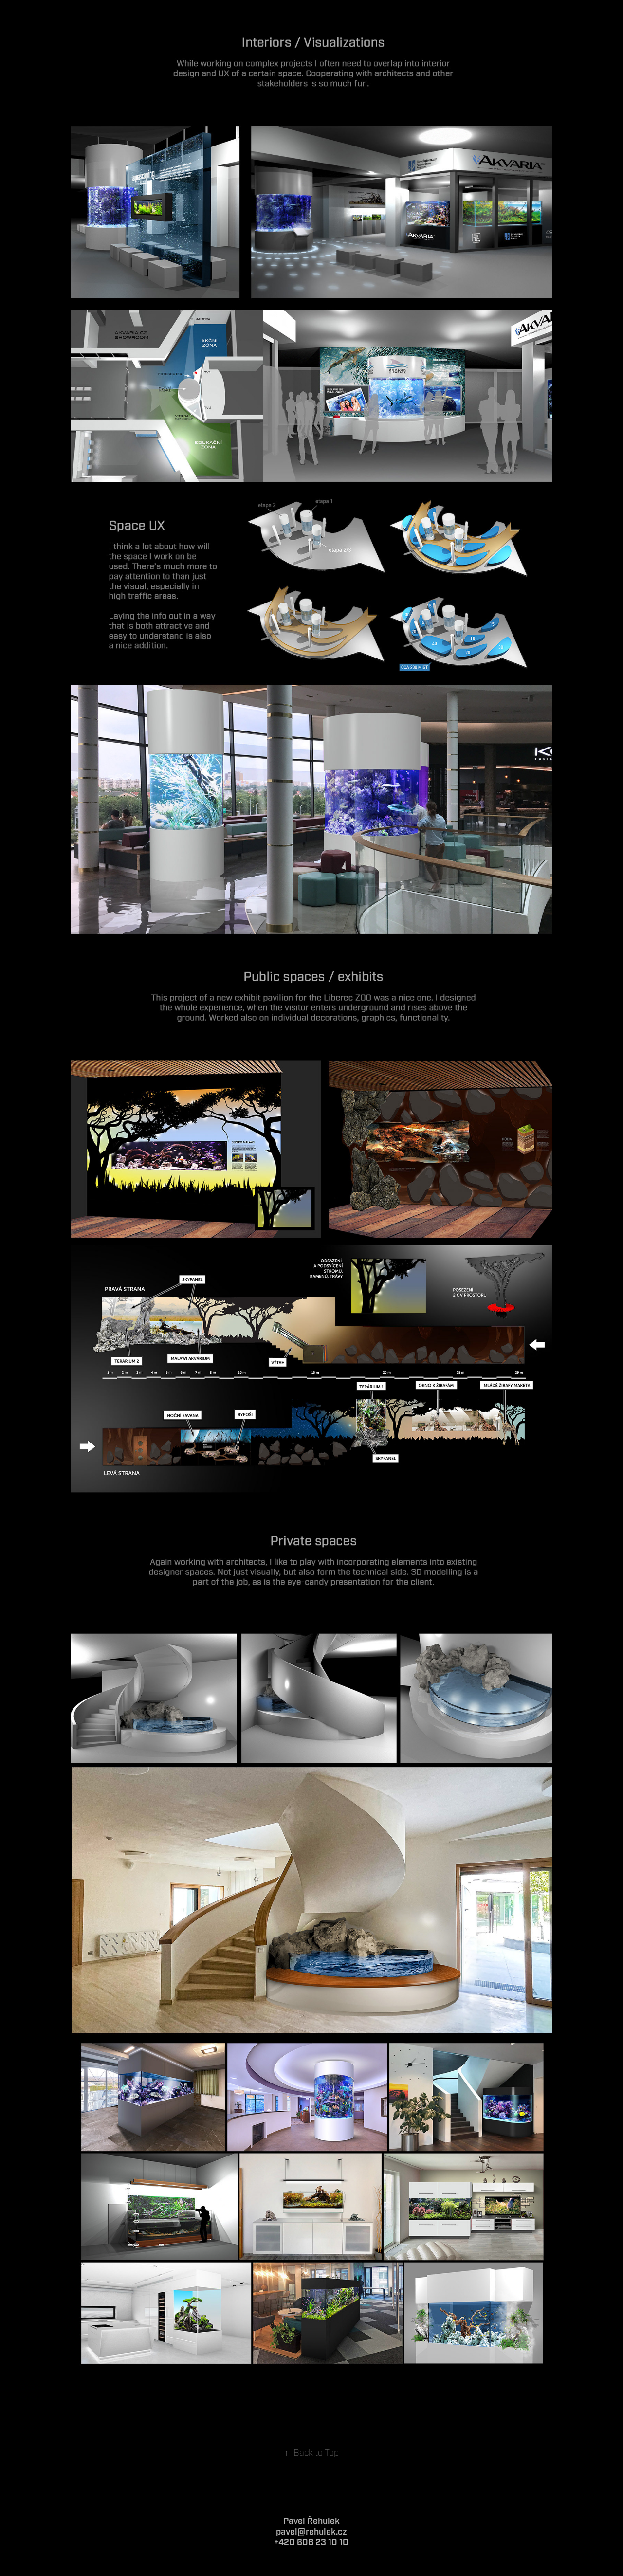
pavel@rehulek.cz (311, 2532)
